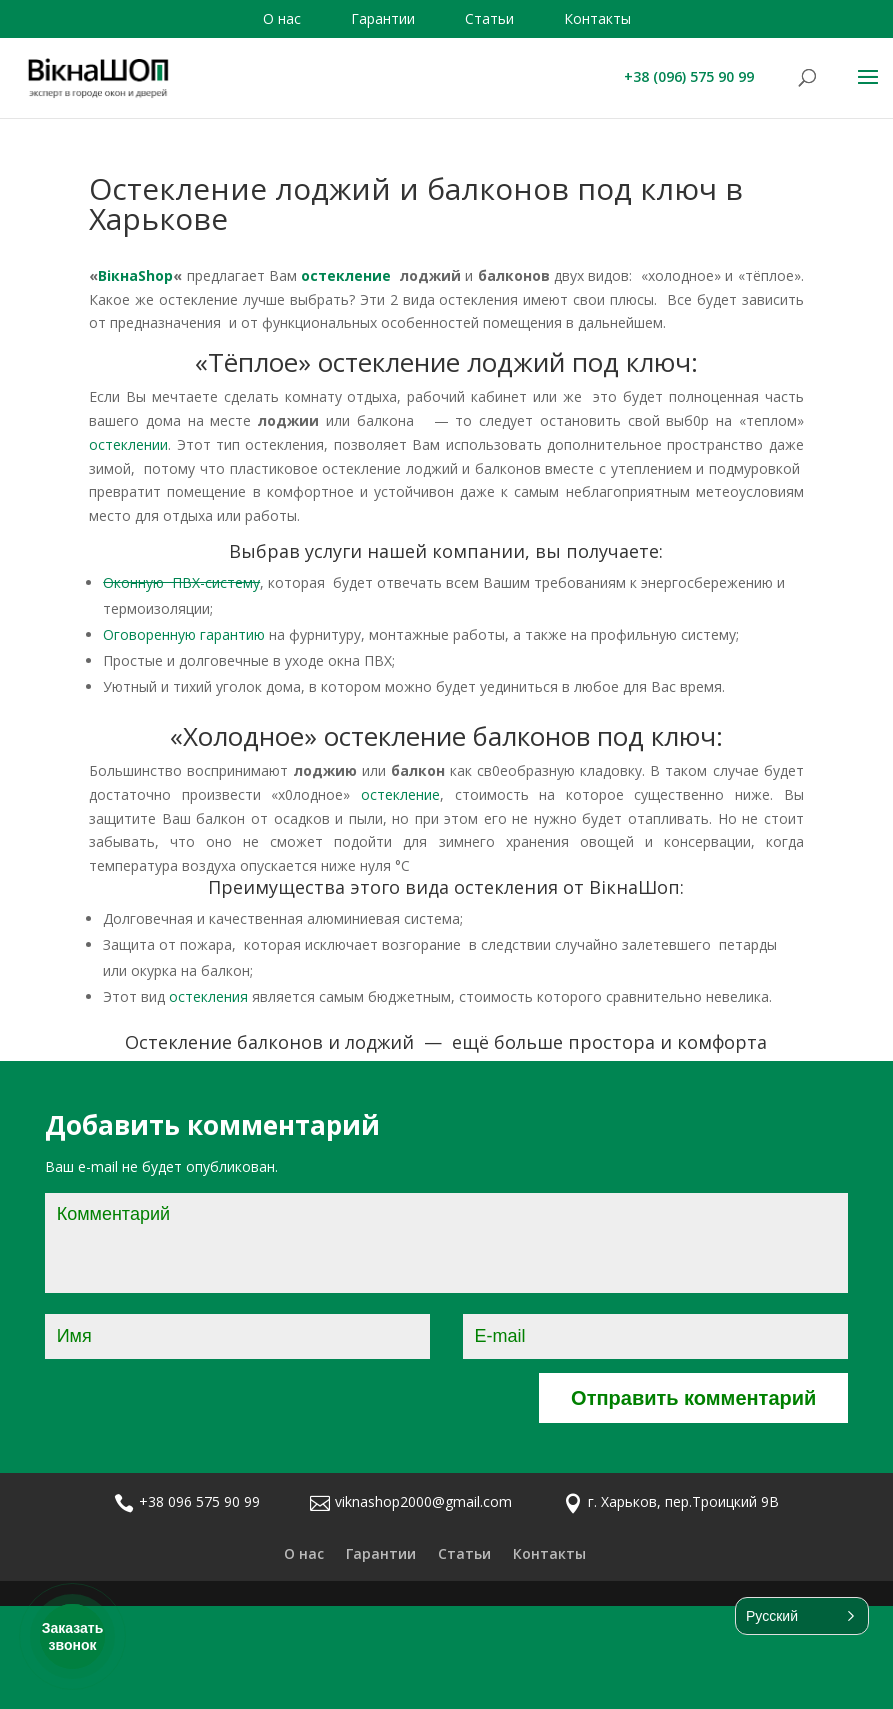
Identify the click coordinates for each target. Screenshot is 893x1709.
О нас (282, 18)
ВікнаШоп (634, 887)
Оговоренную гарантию (186, 634)
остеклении (128, 444)
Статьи (489, 18)
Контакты (597, 18)
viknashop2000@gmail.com (423, 1501)
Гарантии (383, 18)
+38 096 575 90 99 (199, 1501)
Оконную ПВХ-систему (181, 582)
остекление (400, 794)
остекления (208, 996)
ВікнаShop (135, 275)
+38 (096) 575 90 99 (689, 76)
